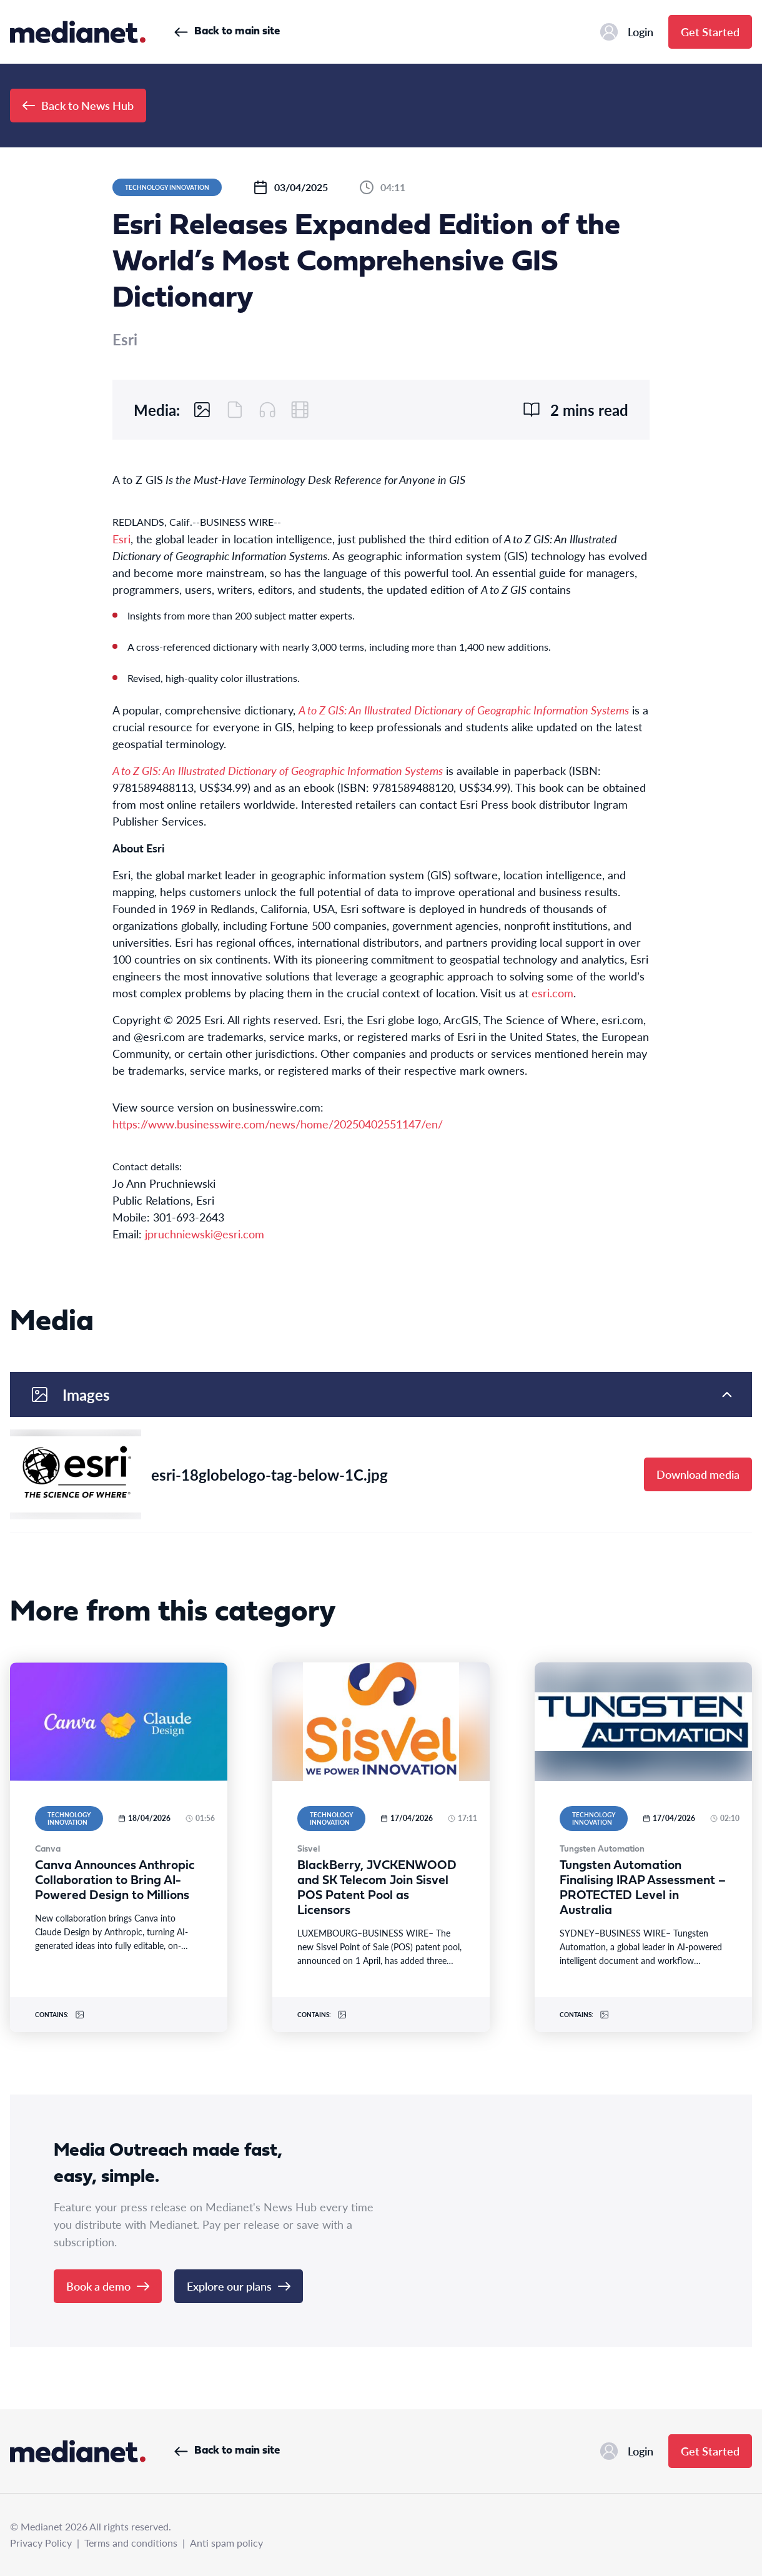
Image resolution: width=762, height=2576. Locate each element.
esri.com (552, 992)
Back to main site (227, 31)
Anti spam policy (226, 2542)
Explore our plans (238, 2286)
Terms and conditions (130, 2542)
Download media (698, 1474)
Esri (121, 538)
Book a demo (107, 2286)
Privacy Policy (41, 2542)
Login (626, 32)
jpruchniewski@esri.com (204, 1233)
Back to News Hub (78, 105)
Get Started (710, 31)
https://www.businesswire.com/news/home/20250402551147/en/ (277, 1124)
